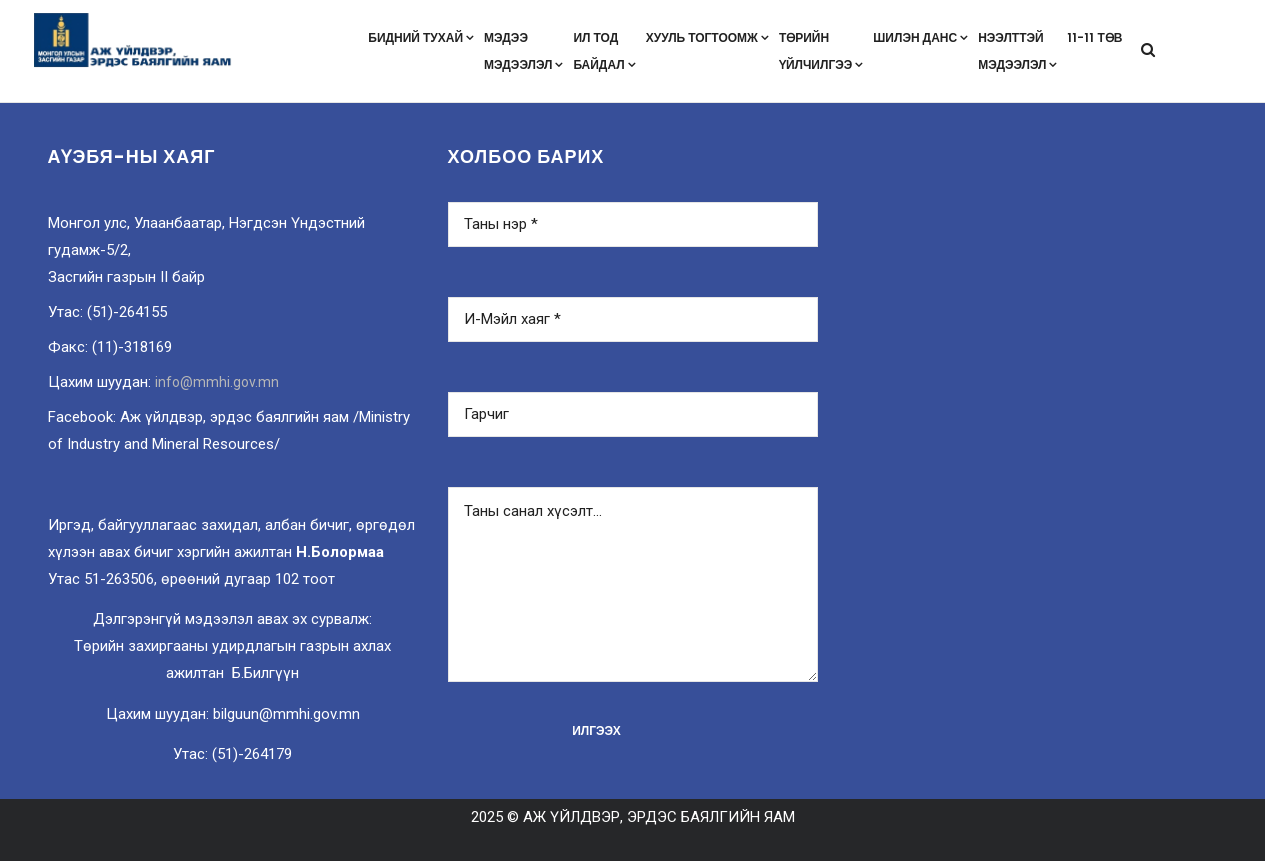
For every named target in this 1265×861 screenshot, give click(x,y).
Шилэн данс (920, 37)
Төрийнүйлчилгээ (821, 51)
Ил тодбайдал (604, 51)
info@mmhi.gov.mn (217, 382)
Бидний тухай (421, 37)
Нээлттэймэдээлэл (1017, 51)
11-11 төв (1094, 37)
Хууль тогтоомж (707, 37)
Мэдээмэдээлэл (523, 51)
